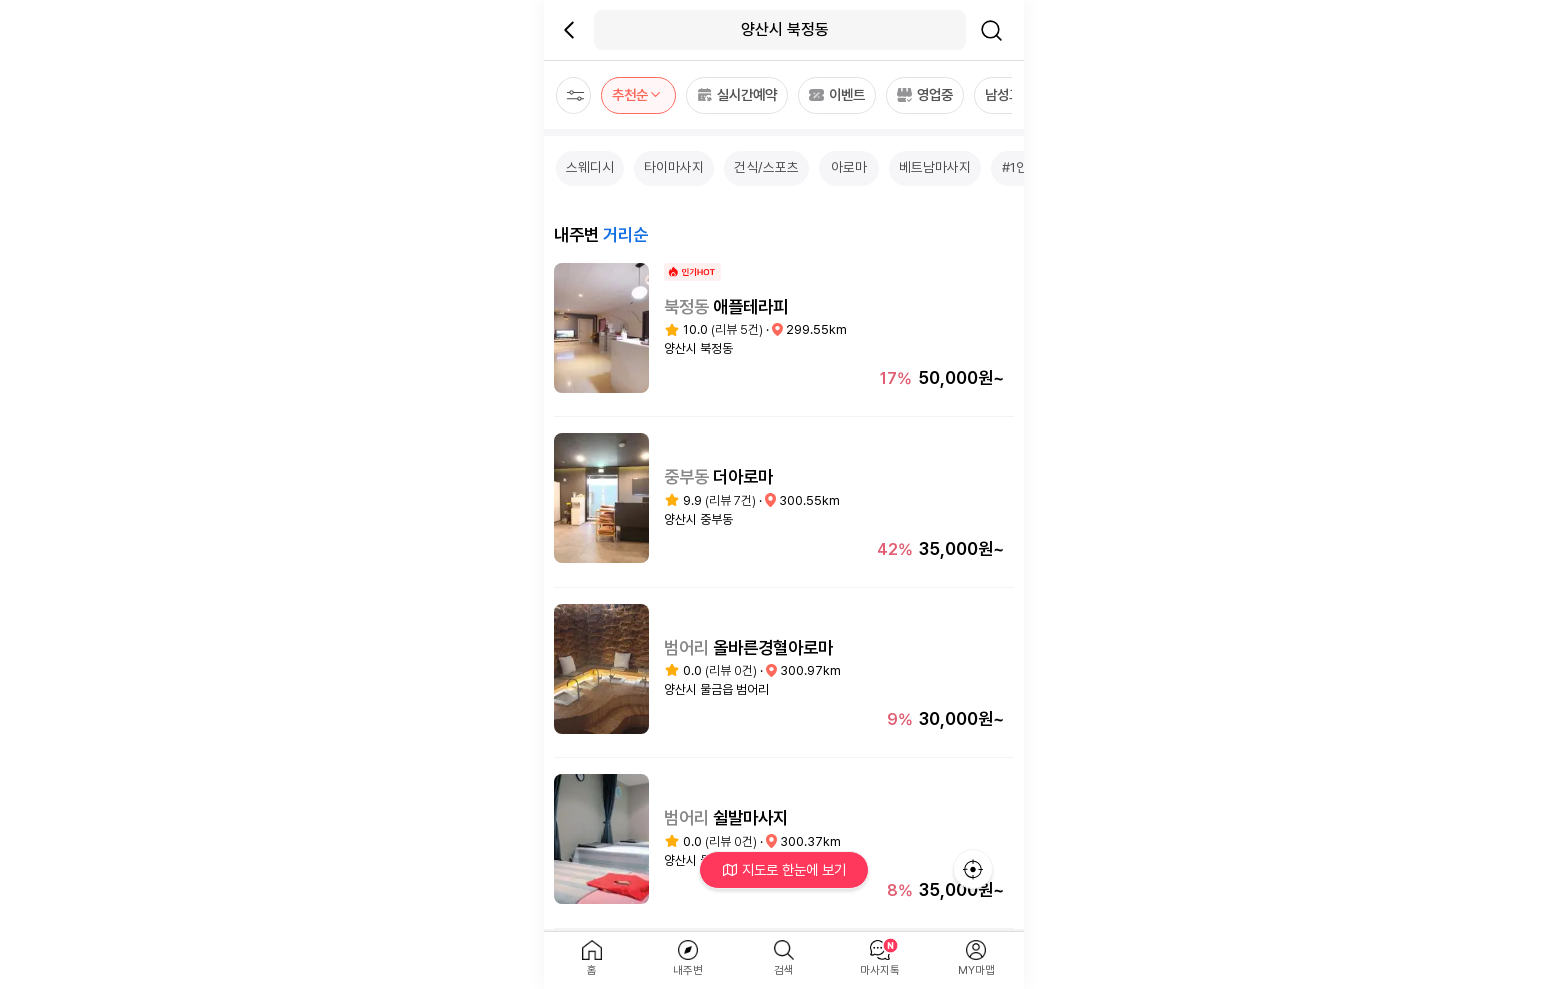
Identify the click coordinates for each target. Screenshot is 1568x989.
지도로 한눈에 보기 (784, 869)
